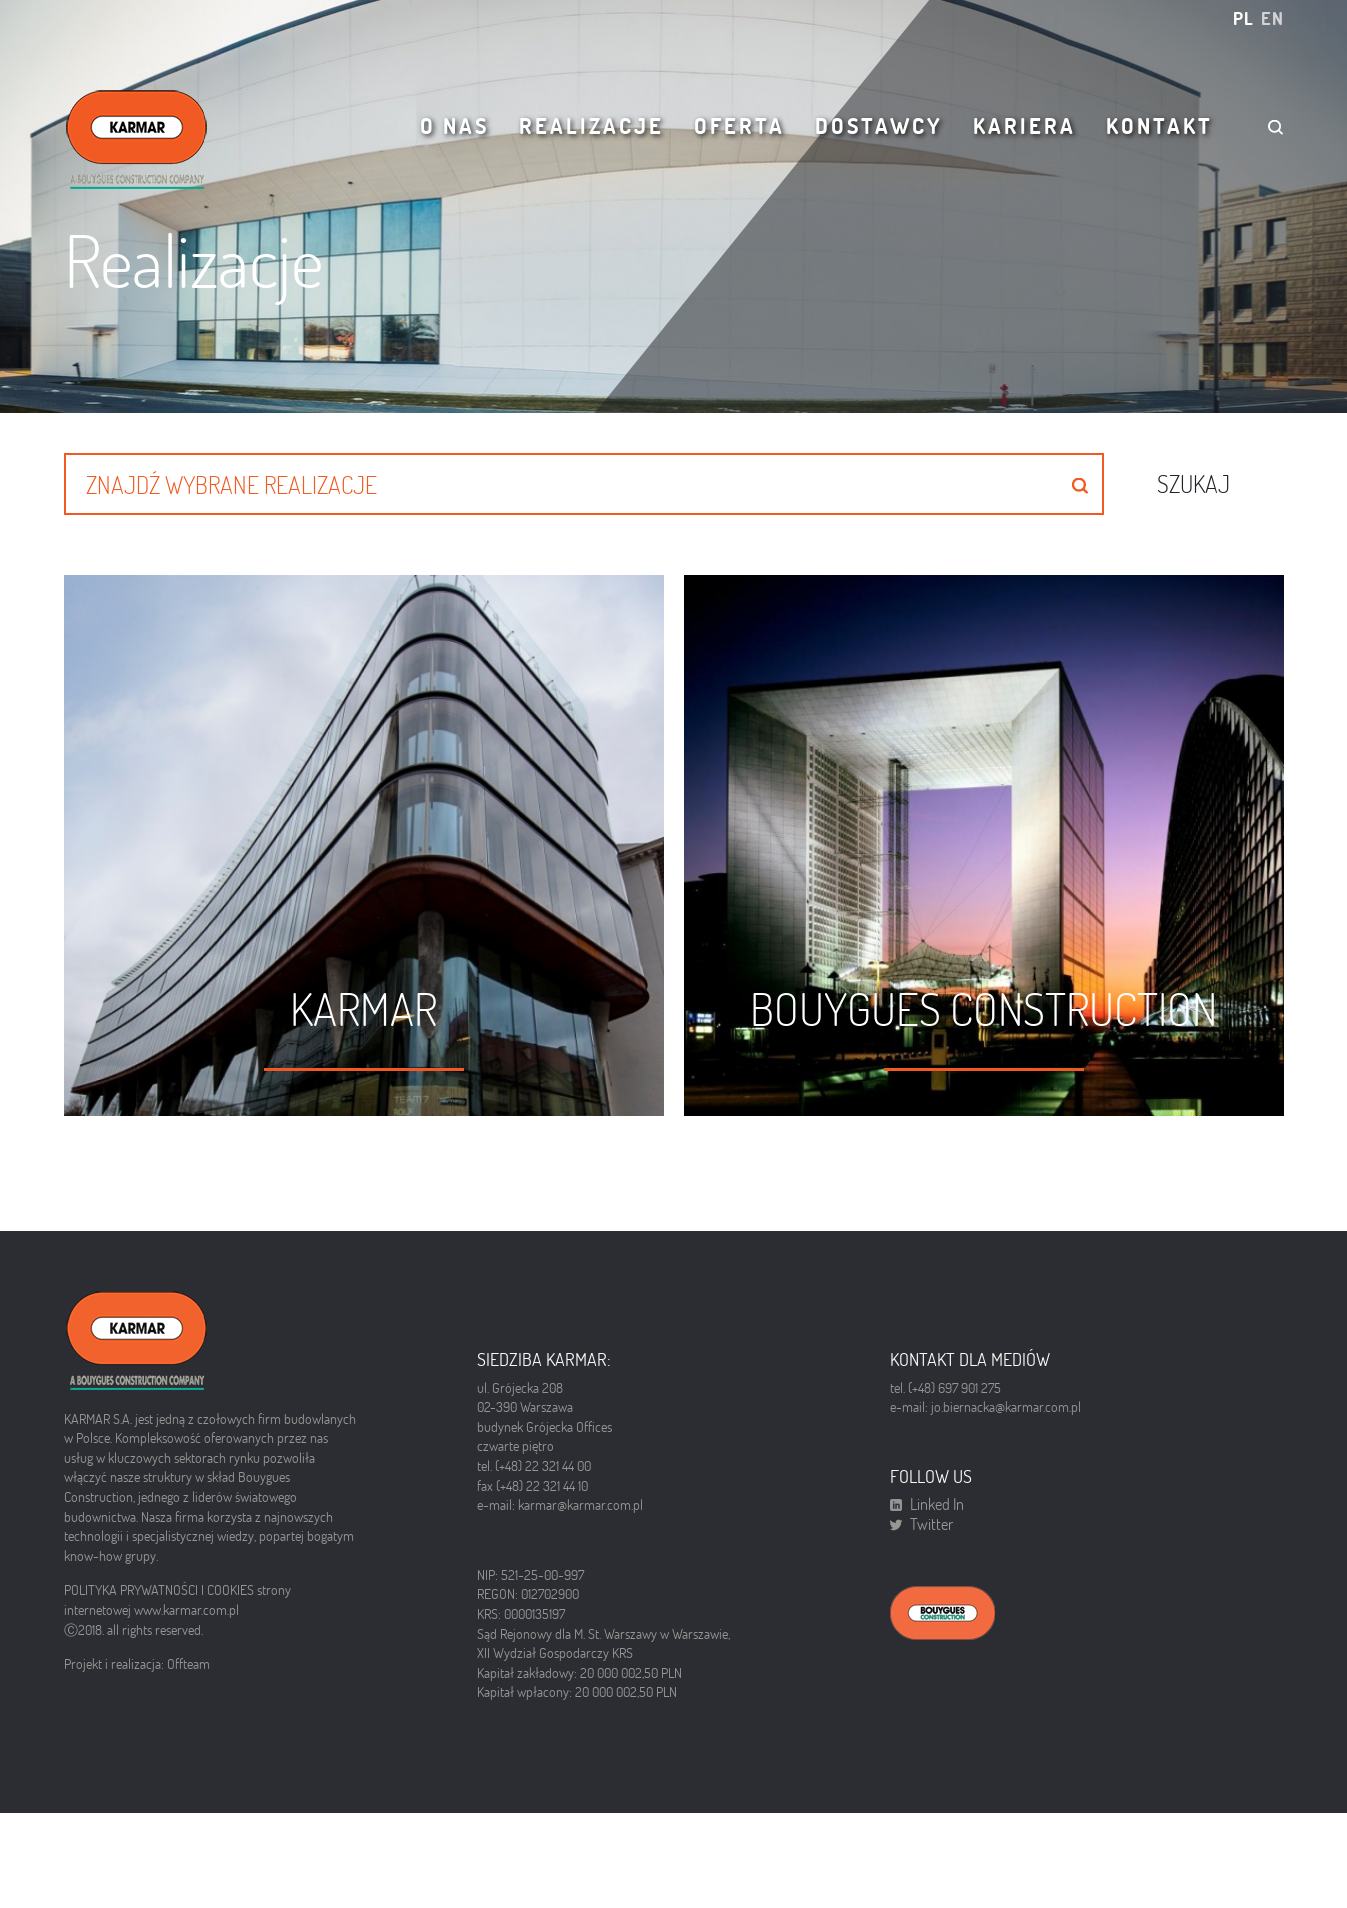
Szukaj (1193, 483)
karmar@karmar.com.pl (580, 1526)
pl (1243, 19)
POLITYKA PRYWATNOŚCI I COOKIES (160, 1611)
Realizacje (591, 126)
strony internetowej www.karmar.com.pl (177, 1621)
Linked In (937, 1526)
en (1272, 19)
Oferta (739, 126)
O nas (454, 126)
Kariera (1024, 126)
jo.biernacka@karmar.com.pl (1006, 1428)
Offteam (188, 1685)
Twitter (931, 1546)
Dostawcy (879, 126)
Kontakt (1159, 126)
